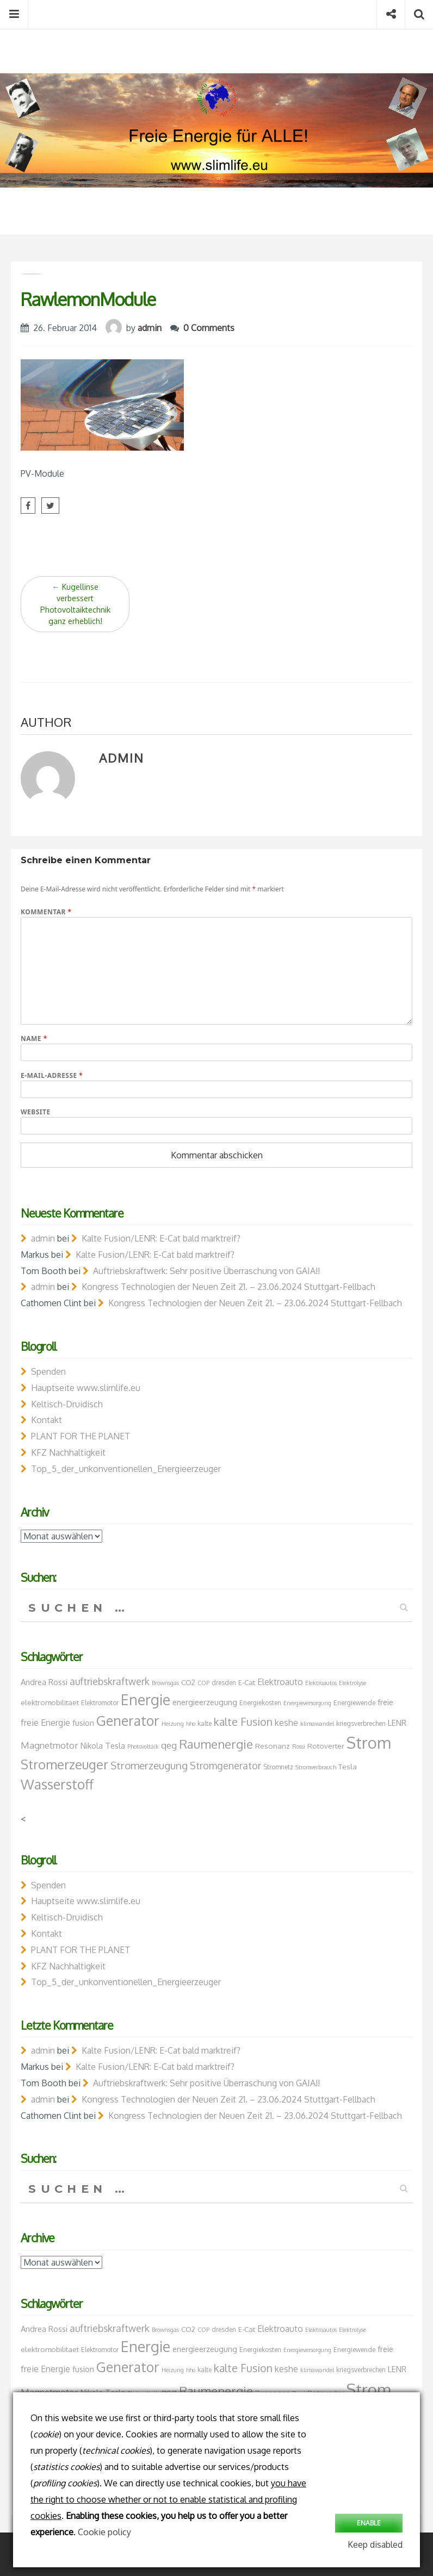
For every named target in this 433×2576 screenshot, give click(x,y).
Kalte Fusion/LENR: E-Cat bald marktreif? (161, 1238)
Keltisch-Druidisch (67, 1404)
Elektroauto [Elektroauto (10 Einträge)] (280, 1681)
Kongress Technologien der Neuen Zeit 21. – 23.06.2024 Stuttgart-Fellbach (228, 1286)
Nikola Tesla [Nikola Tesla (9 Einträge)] (103, 1745)
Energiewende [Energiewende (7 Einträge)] (354, 1703)
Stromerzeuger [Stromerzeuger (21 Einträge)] (64, 1764)
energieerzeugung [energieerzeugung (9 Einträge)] (204, 1702)
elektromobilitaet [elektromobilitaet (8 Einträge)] (50, 1702)
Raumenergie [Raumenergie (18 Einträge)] (216, 1743)
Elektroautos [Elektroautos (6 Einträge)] (321, 1683)
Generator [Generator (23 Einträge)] (127, 1720)
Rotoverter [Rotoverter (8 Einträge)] (325, 1745)
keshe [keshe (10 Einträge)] (286, 1722)
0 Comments (208, 327)
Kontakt (46, 1419)
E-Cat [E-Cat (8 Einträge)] (246, 1682)
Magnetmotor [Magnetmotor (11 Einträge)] (49, 1745)
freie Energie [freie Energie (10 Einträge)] (45, 1722)
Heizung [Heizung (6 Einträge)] (173, 1723)
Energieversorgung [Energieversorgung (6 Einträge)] (307, 1703)
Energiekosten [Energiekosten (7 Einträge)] (260, 1703)
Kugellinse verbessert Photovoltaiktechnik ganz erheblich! (75, 604)
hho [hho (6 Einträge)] (190, 1723)
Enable (369, 2522)
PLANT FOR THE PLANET (80, 1436)
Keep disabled (375, 2544)
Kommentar (46, 911)
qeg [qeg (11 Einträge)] (169, 1745)
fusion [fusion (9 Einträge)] (83, 1722)
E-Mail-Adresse (52, 1075)
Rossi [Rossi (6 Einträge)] (298, 1746)
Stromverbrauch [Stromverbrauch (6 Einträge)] (315, 1767)
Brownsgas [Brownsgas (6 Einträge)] (165, 1683)
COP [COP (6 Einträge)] (203, 1683)
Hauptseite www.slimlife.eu (85, 1387)
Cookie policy (104, 2532)
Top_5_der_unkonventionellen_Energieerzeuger (126, 1468)
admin (150, 327)
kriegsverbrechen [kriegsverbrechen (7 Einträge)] (361, 1723)
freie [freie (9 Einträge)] (385, 1702)
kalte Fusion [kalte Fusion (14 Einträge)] (243, 1722)
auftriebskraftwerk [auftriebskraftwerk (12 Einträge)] (110, 1681)
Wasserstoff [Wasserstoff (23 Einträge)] (57, 1784)
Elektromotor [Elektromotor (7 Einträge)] (100, 1703)
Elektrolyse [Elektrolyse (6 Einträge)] (352, 1683)
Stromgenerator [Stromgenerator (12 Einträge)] (225, 1766)
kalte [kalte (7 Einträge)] (204, 1723)
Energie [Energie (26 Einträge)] (145, 1699)
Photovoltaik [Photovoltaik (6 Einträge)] (143, 1746)
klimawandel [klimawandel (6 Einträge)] (317, 1723)
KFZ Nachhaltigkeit (68, 1452)
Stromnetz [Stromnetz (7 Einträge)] (278, 1767)
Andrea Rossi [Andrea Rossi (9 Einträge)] (44, 1682)
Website (36, 1112)
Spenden (48, 1371)
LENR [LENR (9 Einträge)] (397, 1722)
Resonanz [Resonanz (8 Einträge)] (272, 1745)
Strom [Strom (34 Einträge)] (369, 1742)
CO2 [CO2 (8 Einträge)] (188, 1682)
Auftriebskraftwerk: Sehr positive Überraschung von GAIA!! (206, 1270)
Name (34, 1038)
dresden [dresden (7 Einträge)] (224, 1683)
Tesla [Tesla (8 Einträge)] (347, 1766)
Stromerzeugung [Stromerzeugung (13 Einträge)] (149, 1765)
